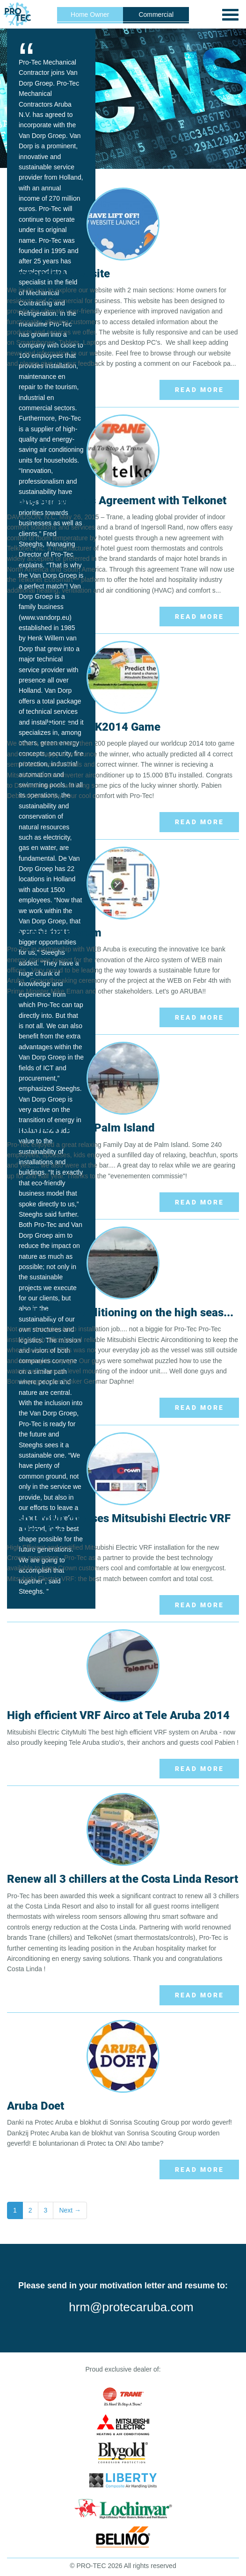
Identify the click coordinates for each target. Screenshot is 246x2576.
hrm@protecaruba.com (131, 2307)
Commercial (156, 14)
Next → (70, 2210)
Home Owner (90, 14)
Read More (199, 389)
